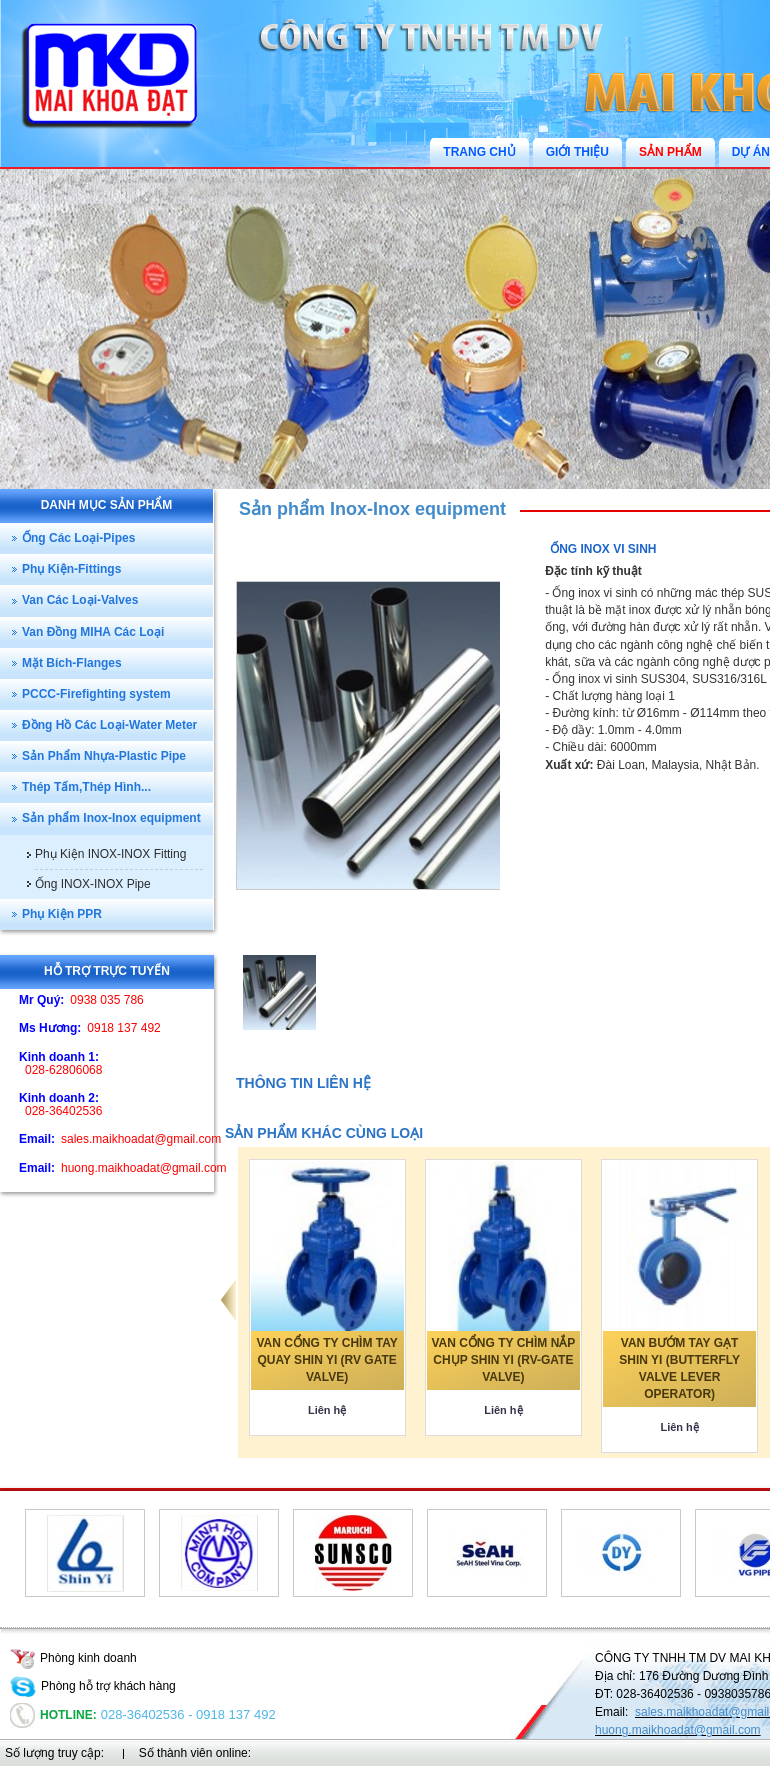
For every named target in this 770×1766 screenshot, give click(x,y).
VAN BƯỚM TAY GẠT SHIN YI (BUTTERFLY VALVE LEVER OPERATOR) (679, 1368)
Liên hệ (327, 1410)
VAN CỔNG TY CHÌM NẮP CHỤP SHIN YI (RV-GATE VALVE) (503, 1360)
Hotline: (53, 1715)
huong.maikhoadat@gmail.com (678, 1730)
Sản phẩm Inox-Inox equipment (372, 509)
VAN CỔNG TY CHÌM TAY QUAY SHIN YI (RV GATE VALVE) (327, 1360)
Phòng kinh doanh (73, 1658)
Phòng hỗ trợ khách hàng (93, 1686)
